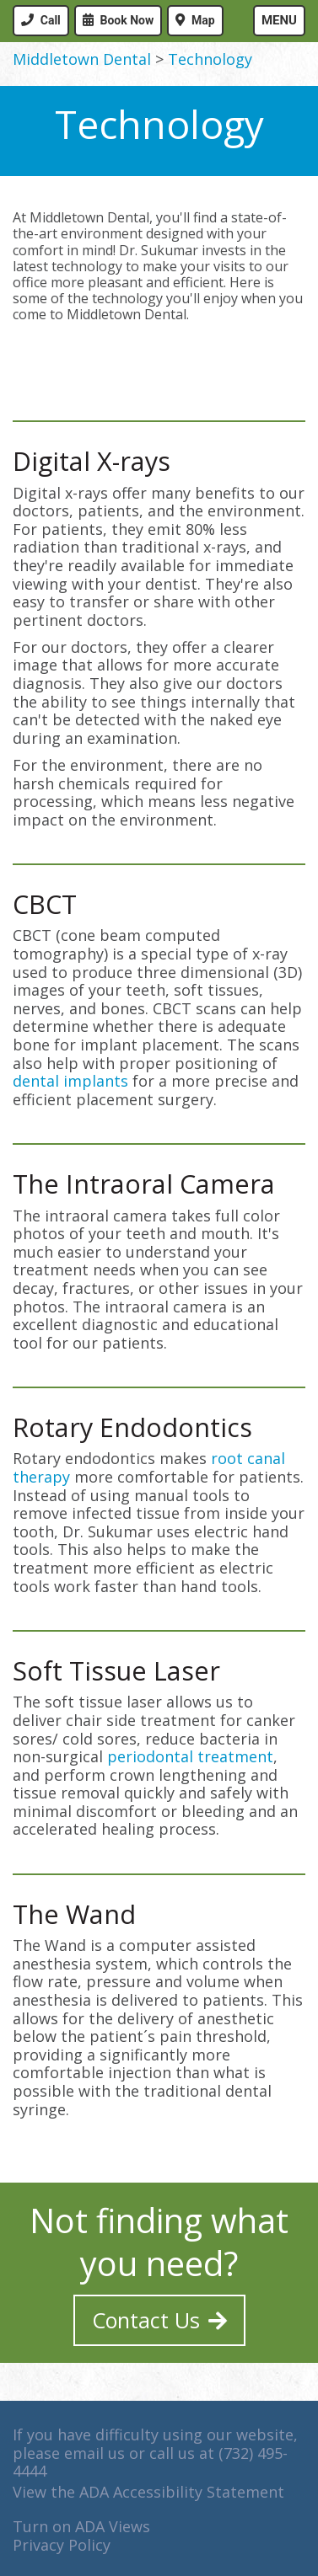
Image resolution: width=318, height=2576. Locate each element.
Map (203, 20)
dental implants (70, 1081)
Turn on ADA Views (81, 2526)
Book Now (127, 20)
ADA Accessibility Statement (181, 2492)
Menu (279, 20)
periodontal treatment (190, 1756)
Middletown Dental (82, 59)
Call (50, 20)
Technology (210, 59)
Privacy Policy (61, 2545)
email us (94, 2453)
